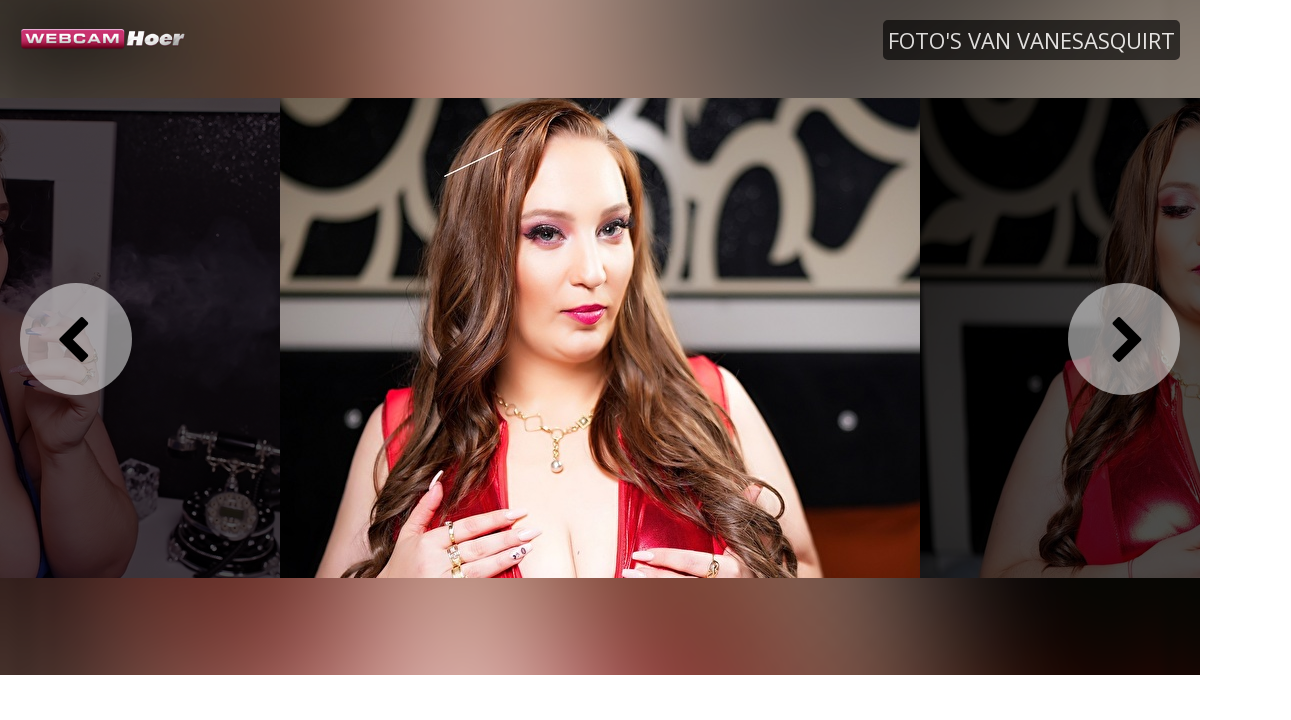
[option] (600, 337)
